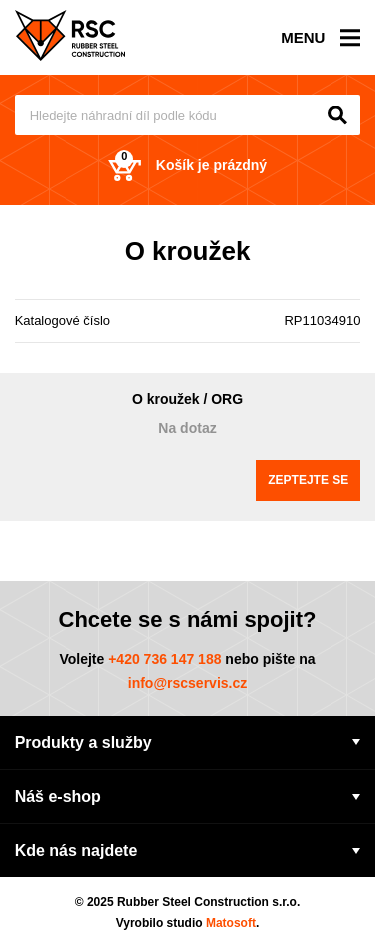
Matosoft (231, 923)
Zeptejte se (308, 480)
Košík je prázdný (187, 165)
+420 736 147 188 (164, 659)
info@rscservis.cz (188, 683)
